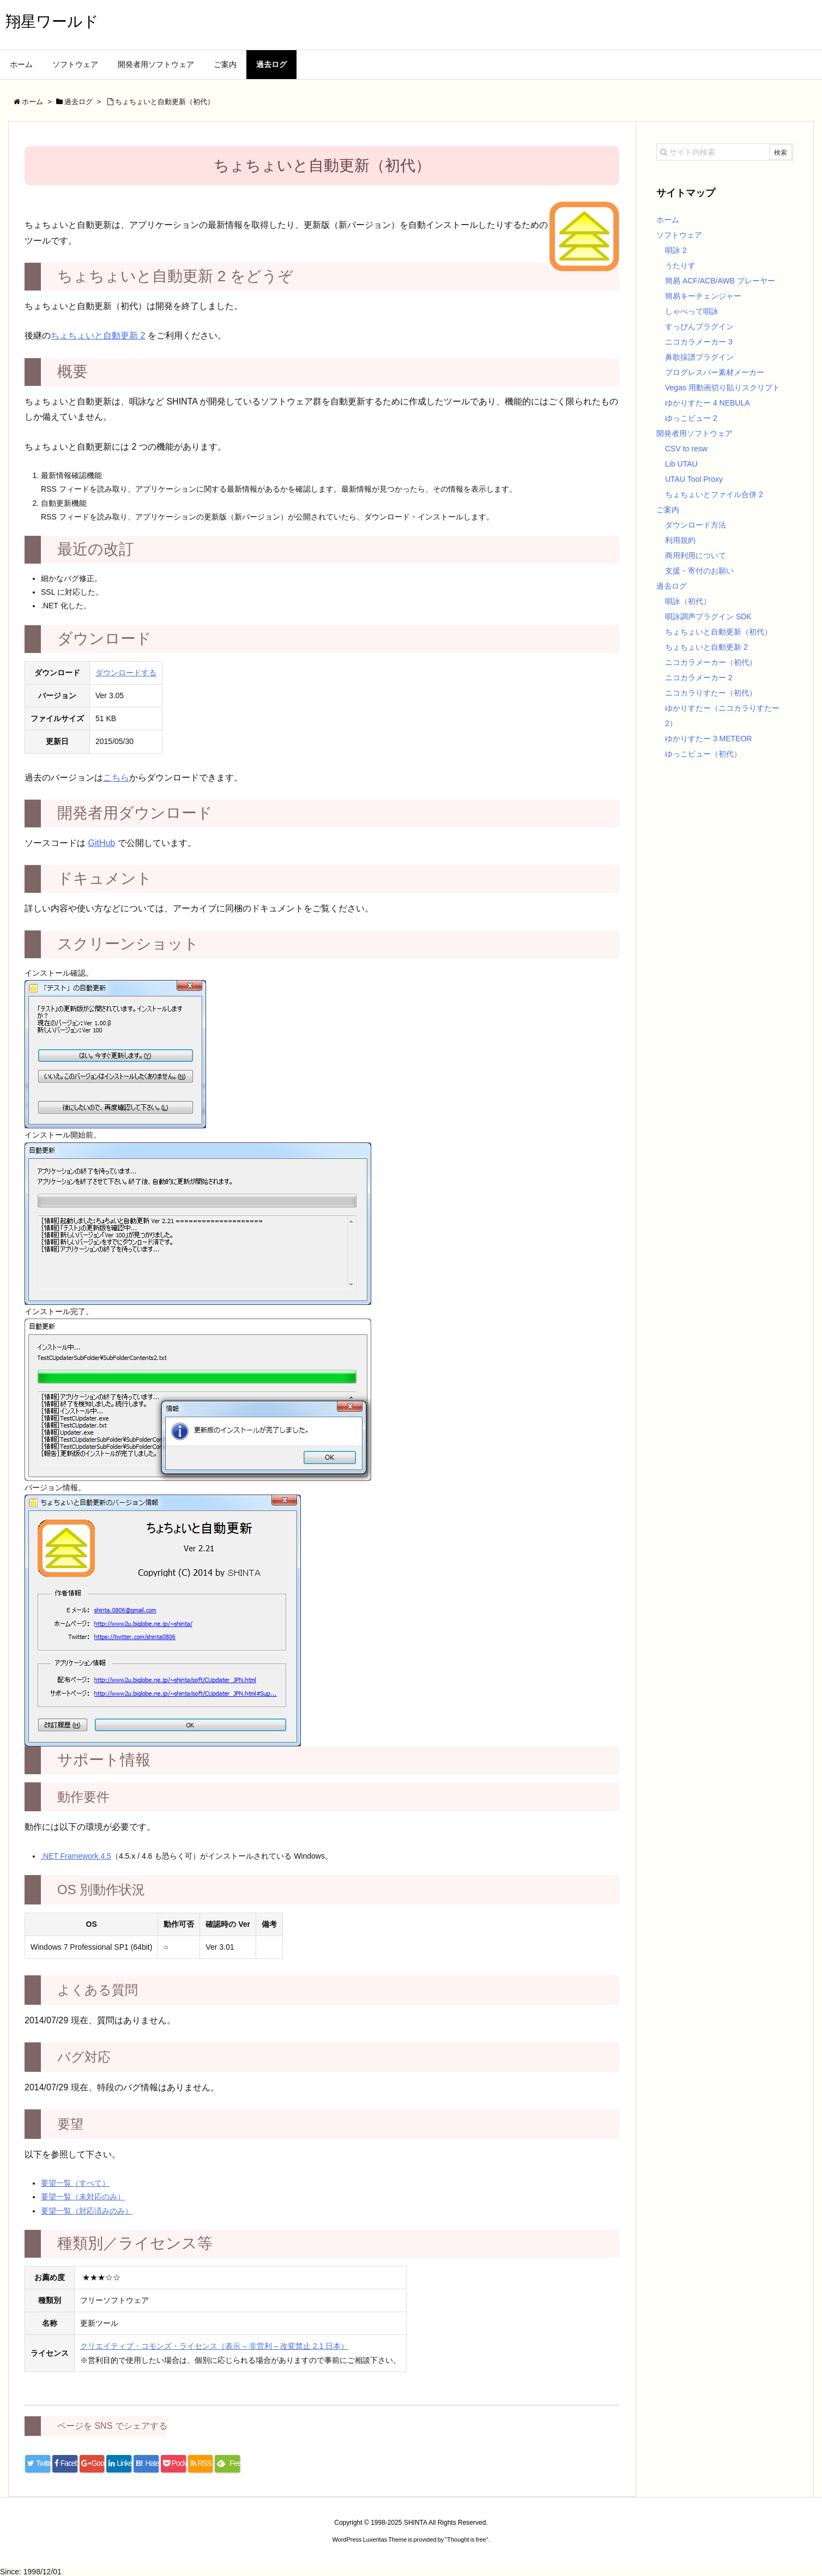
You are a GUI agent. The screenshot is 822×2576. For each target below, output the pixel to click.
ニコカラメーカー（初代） (711, 662)
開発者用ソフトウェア (694, 433)
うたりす (680, 265)
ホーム (667, 219)
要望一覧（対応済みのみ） (86, 2210)
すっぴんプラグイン (699, 326)
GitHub (101, 843)
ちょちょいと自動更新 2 (98, 335)
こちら (116, 777)
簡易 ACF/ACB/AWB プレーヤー (720, 280)
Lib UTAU (681, 463)
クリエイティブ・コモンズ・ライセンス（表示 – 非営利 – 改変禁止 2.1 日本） (214, 2346)
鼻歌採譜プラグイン (699, 357)
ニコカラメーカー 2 (699, 677)
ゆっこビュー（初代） (703, 753)
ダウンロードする (125, 672)
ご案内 (667, 509)
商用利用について (695, 555)
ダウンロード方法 (695, 525)
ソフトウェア (679, 235)
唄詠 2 (676, 250)
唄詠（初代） (688, 601)
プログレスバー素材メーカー (714, 372)
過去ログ (671, 586)
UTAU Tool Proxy (694, 479)
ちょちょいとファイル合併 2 (714, 494)
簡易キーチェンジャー (703, 296)
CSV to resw (686, 448)
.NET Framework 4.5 (76, 1856)
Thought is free (466, 2539)
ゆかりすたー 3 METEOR (708, 738)
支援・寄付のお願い (699, 570)
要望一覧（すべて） (75, 2183)
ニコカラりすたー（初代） (711, 692)
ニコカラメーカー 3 (699, 341)
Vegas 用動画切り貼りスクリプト (722, 387)
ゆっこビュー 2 (691, 418)
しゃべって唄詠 (691, 311)
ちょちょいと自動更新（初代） (718, 631)
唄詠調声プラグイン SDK (708, 616)
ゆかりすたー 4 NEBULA (707, 402)
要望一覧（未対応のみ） (83, 2196)
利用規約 (680, 540)
